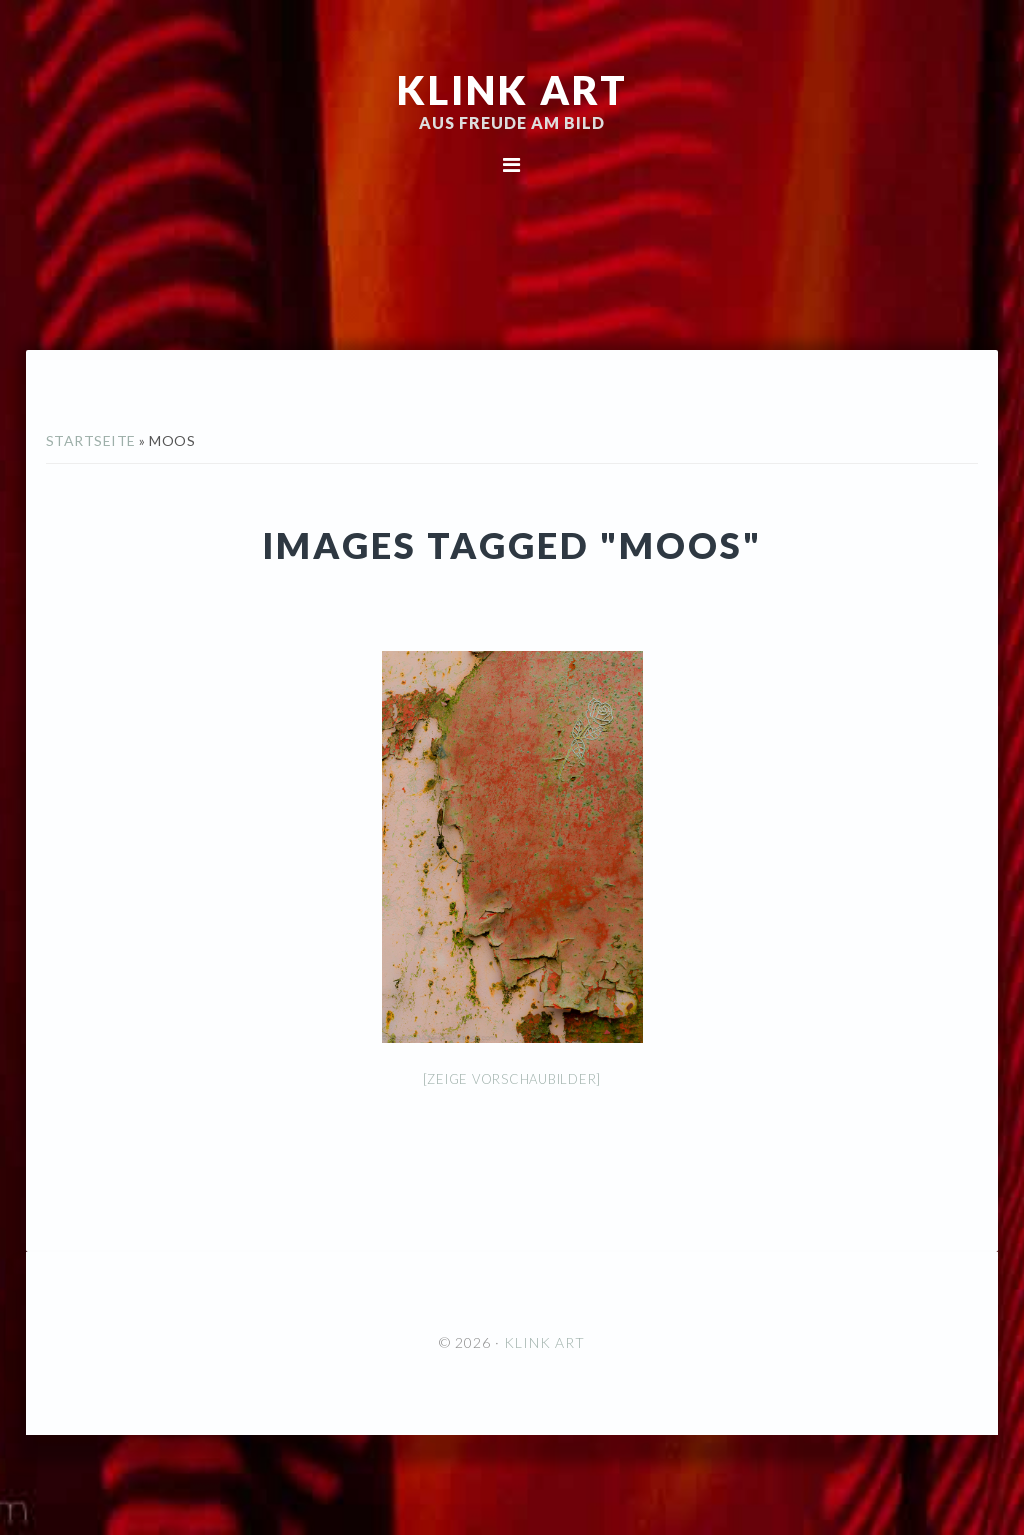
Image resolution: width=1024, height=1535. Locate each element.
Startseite (91, 440)
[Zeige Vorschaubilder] (512, 1079)
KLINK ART (512, 90)
